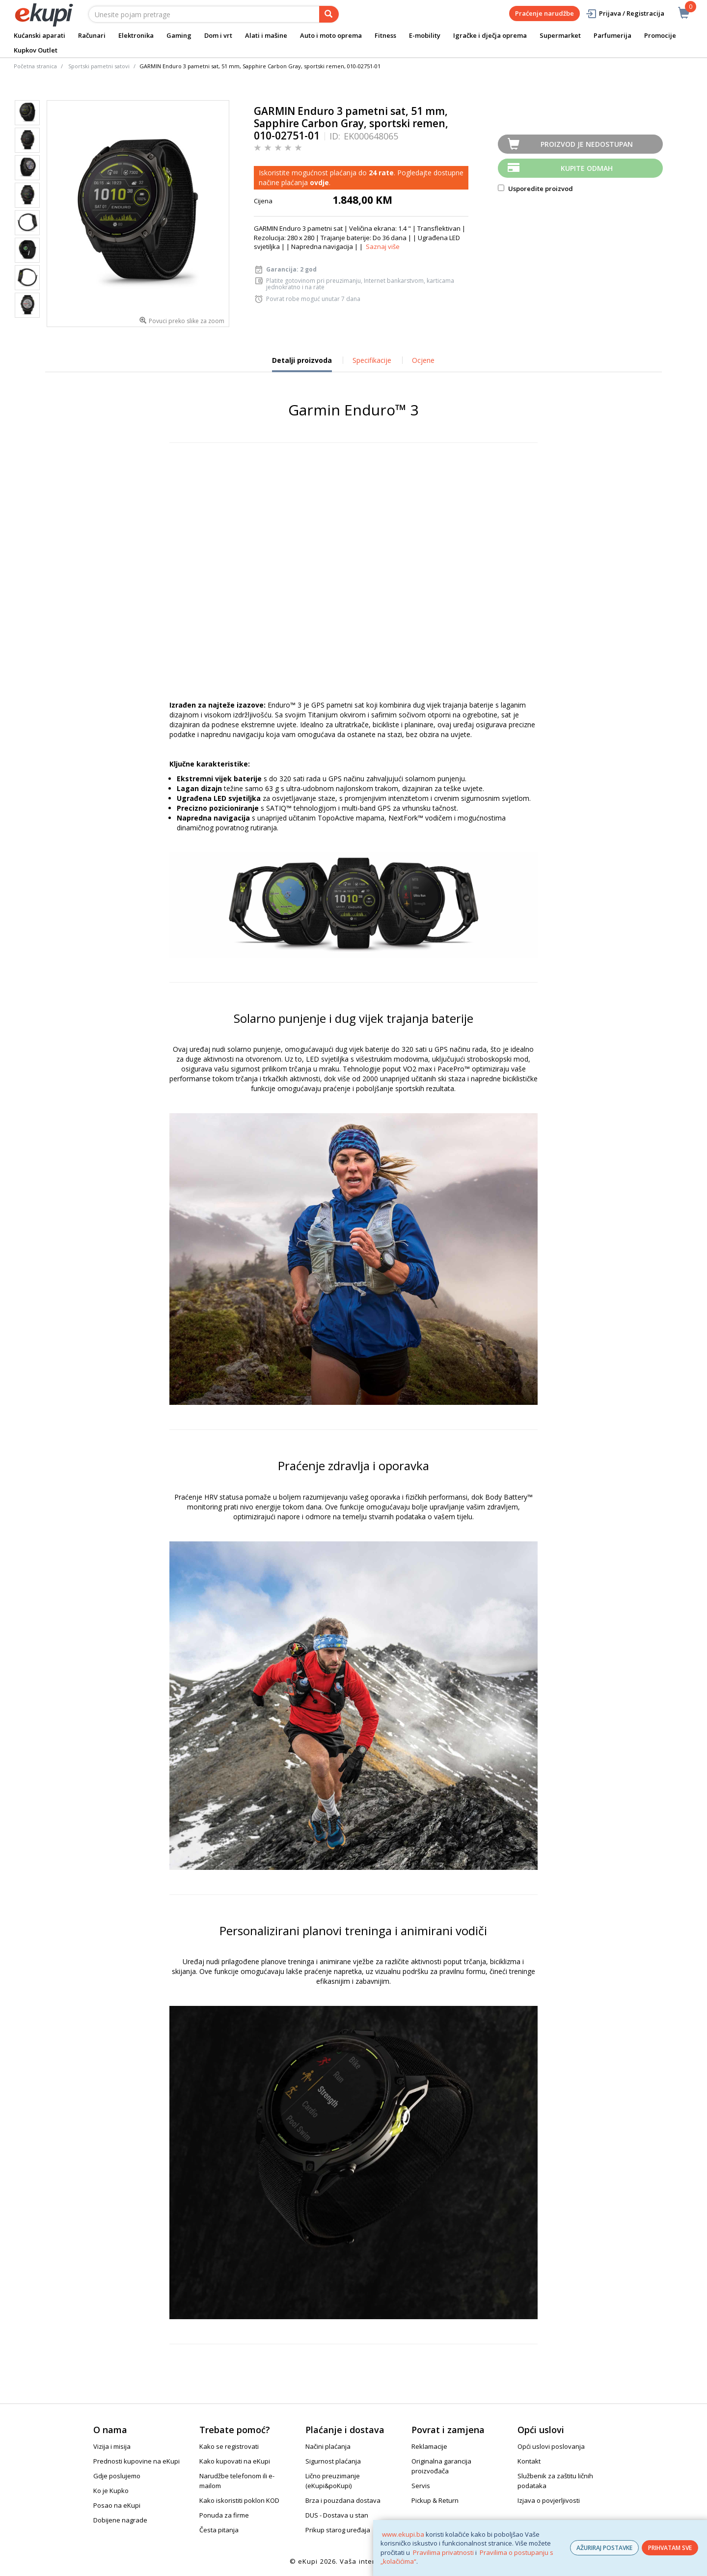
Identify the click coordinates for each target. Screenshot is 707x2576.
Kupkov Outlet (35, 50)
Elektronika (136, 35)
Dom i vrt (218, 35)
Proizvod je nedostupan (587, 144)
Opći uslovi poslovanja (551, 2446)
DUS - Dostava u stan (336, 2515)
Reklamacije (429, 2446)
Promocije (660, 35)
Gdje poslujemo (116, 2475)
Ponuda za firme (224, 2515)
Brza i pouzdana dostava (343, 2500)
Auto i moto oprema (331, 35)
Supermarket (560, 35)
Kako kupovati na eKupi (234, 2461)
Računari (92, 35)
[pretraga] (329, 14)
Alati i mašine (266, 35)
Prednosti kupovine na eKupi (136, 2461)
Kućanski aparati (39, 35)
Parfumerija (612, 35)
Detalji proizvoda (302, 364)
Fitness (385, 35)
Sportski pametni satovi (99, 66)
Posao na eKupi (116, 2505)
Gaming (178, 35)
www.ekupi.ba (403, 2534)
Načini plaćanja (328, 2446)
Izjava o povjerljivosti (548, 2500)
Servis (420, 2485)
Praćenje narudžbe (544, 13)
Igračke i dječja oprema (490, 35)
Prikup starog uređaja (337, 2529)
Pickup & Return (435, 2500)
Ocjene (423, 360)
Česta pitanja (219, 2529)
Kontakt (529, 2461)
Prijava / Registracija (624, 13)
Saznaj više (383, 246)
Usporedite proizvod (535, 188)
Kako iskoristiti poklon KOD (239, 2500)
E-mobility (424, 35)
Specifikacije (372, 360)
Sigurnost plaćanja (333, 2461)
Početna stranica (35, 66)
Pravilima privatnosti (443, 2552)
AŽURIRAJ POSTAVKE (604, 2548)
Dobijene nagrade (120, 2520)
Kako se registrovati (229, 2446)
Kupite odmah (587, 168)
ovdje (319, 182)
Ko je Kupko (111, 2490)
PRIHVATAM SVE (670, 2548)
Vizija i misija (112, 2446)
